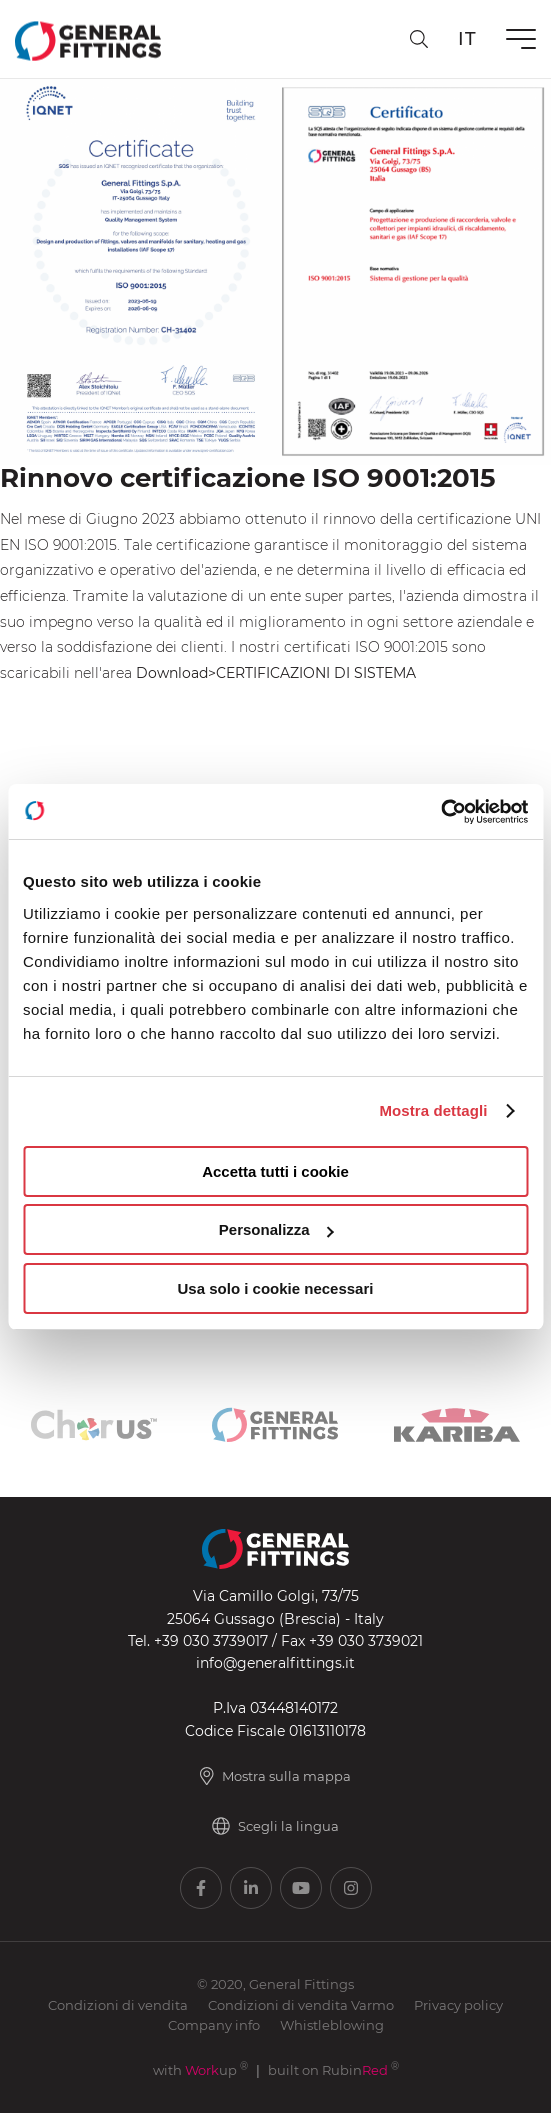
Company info (214, 2025)
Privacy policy (458, 2005)
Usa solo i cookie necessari (276, 1288)
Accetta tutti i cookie (275, 1171)
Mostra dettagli (433, 1110)
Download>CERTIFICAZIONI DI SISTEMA (276, 673)
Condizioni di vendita (118, 2005)
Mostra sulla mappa (275, 1776)
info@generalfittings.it (275, 1663)
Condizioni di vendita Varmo (301, 2005)
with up (200, 2070)
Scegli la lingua (275, 1826)
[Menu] (521, 39)
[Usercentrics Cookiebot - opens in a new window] (440, 812)
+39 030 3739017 (211, 1641)
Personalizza (276, 1229)
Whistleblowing (332, 2025)
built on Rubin (333, 2070)
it (467, 39)
